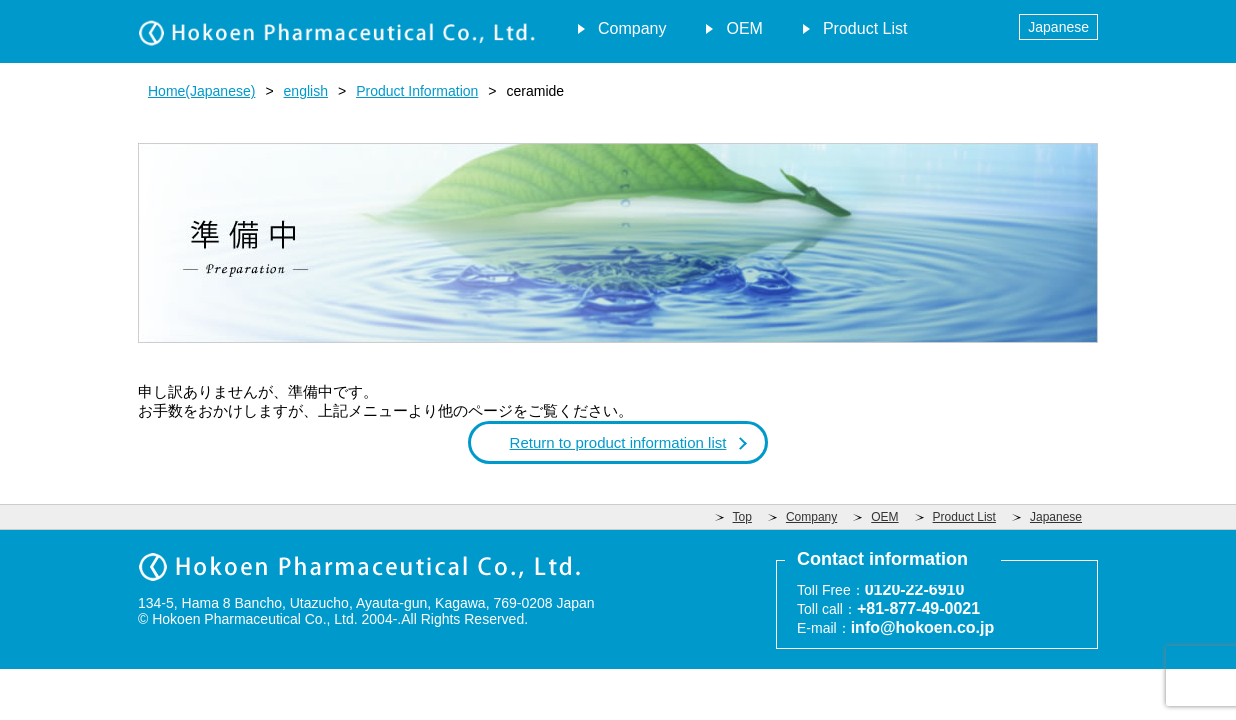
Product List (865, 28)
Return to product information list (618, 442)
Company (632, 28)
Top (742, 517)
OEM (744, 28)
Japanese (1058, 27)
